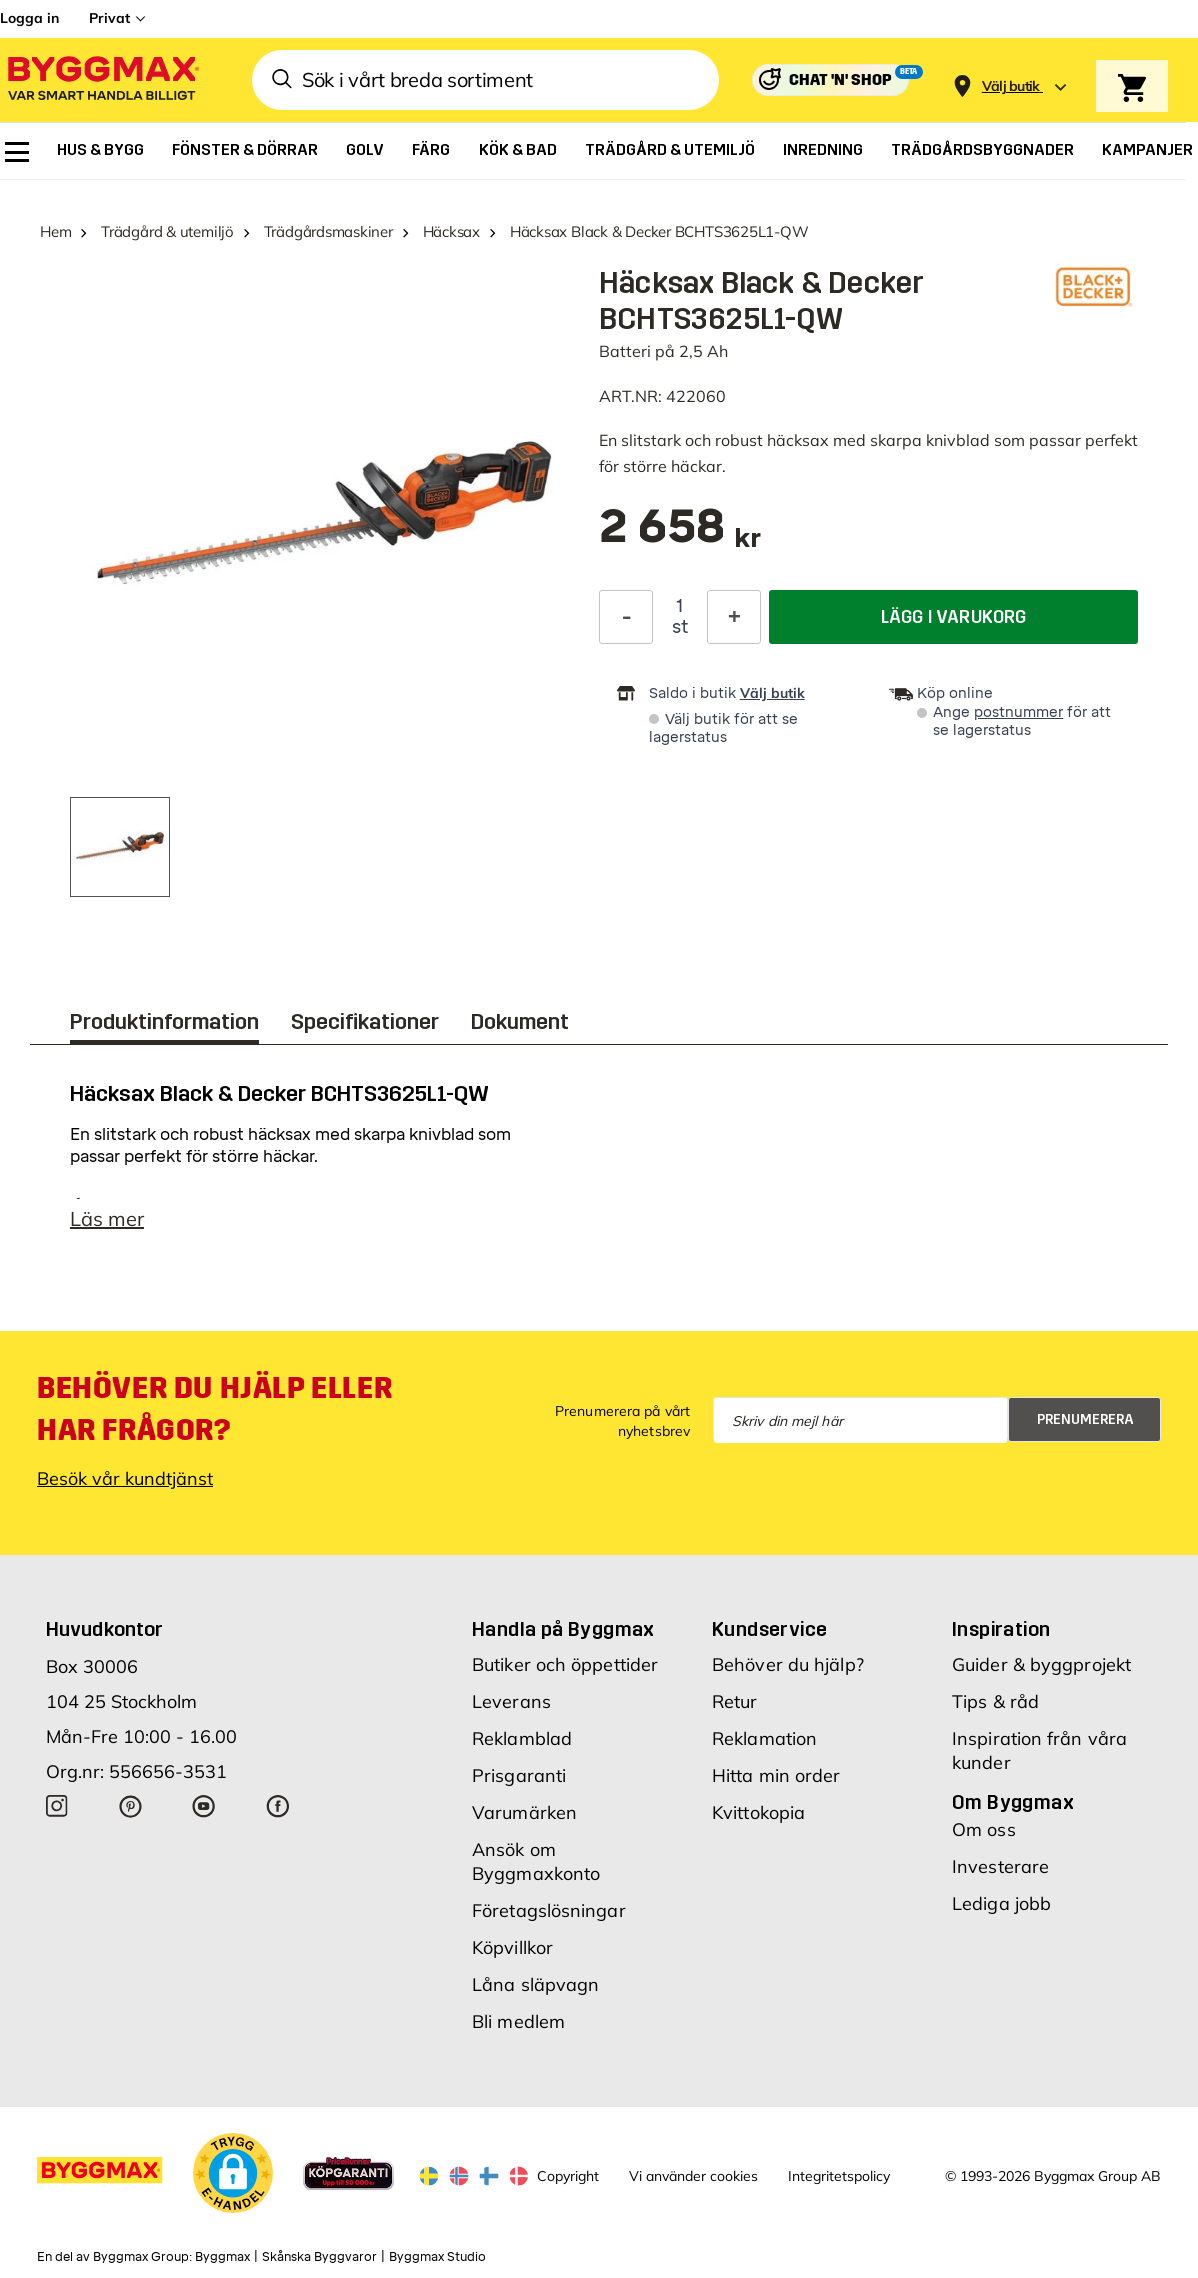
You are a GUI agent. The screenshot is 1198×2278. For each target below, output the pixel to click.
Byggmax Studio (437, 2257)
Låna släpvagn (535, 1984)
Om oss (984, 1829)
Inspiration (1001, 1629)
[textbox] (680, 536)
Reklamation (764, 1738)
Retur (735, 1701)
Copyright (568, 2176)
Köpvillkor (512, 1947)
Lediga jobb (1001, 1903)
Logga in (29, 18)
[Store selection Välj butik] (1011, 86)
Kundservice (769, 1629)
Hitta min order (776, 1775)
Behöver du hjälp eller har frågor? (214, 1409)
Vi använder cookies (693, 2176)
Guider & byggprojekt (1041, 1664)
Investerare (1000, 1866)
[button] (233, 2173)
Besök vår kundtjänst (125, 1478)
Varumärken (524, 1812)
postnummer (1018, 712)
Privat (109, 18)
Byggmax (222, 2257)
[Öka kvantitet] (734, 617)
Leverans (511, 1701)
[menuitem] (17, 152)
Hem (55, 231)
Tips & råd (995, 1701)
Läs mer (107, 1218)
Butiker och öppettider (565, 1664)
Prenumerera (1085, 1419)
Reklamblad (522, 1738)
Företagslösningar (549, 1910)
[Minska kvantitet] (626, 617)
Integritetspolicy (839, 2176)
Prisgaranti (519, 1775)
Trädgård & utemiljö (167, 231)
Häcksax (451, 231)
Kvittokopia (758, 1812)
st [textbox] (680, 627)
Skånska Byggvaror (319, 2257)
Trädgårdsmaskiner (328, 231)
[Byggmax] (102, 80)
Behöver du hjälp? (788, 1664)
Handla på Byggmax (563, 1629)
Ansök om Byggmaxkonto (536, 1861)
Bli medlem (518, 2021)
